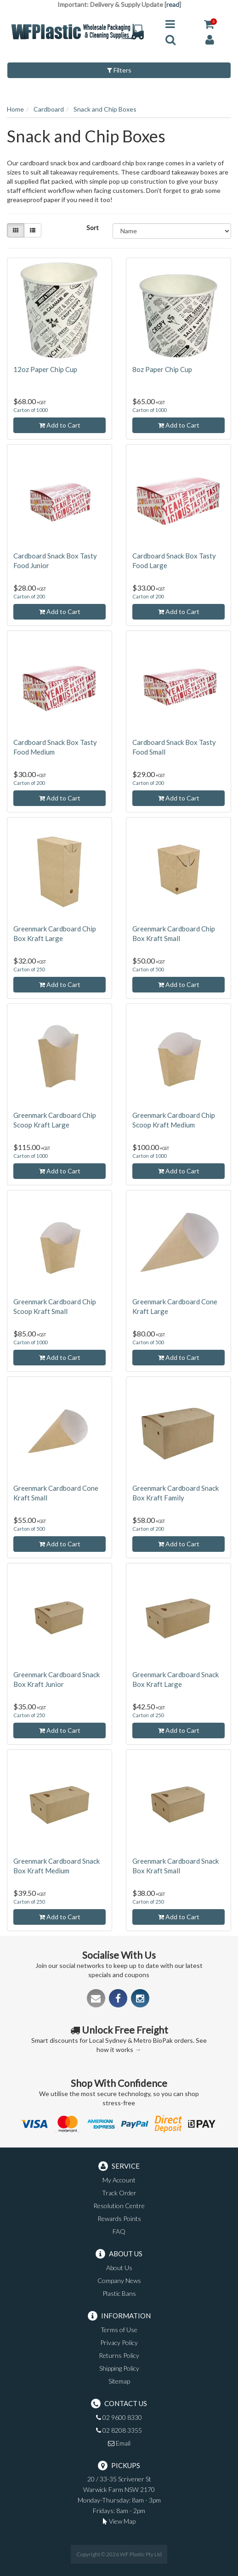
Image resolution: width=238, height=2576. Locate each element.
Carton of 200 (29, 596)
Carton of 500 (148, 969)
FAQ (119, 2231)
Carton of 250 (29, 969)
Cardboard (49, 109)
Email (119, 2443)
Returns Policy (119, 2355)
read (172, 4)
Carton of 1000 (30, 410)
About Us (119, 2268)
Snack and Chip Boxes (105, 109)
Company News (119, 2280)
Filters (119, 70)
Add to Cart (59, 425)
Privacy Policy (119, 2342)
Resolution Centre (119, 2206)
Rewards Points (119, 2218)
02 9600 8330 (119, 2417)
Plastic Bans (119, 2293)
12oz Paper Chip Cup (45, 369)
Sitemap (119, 2381)
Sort (92, 227)
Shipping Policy (119, 2368)
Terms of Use (119, 2330)
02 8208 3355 (119, 2430)
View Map (119, 2521)
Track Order (119, 2193)
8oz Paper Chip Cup (162, 369)
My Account (119, 2180)
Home (15, 109)
